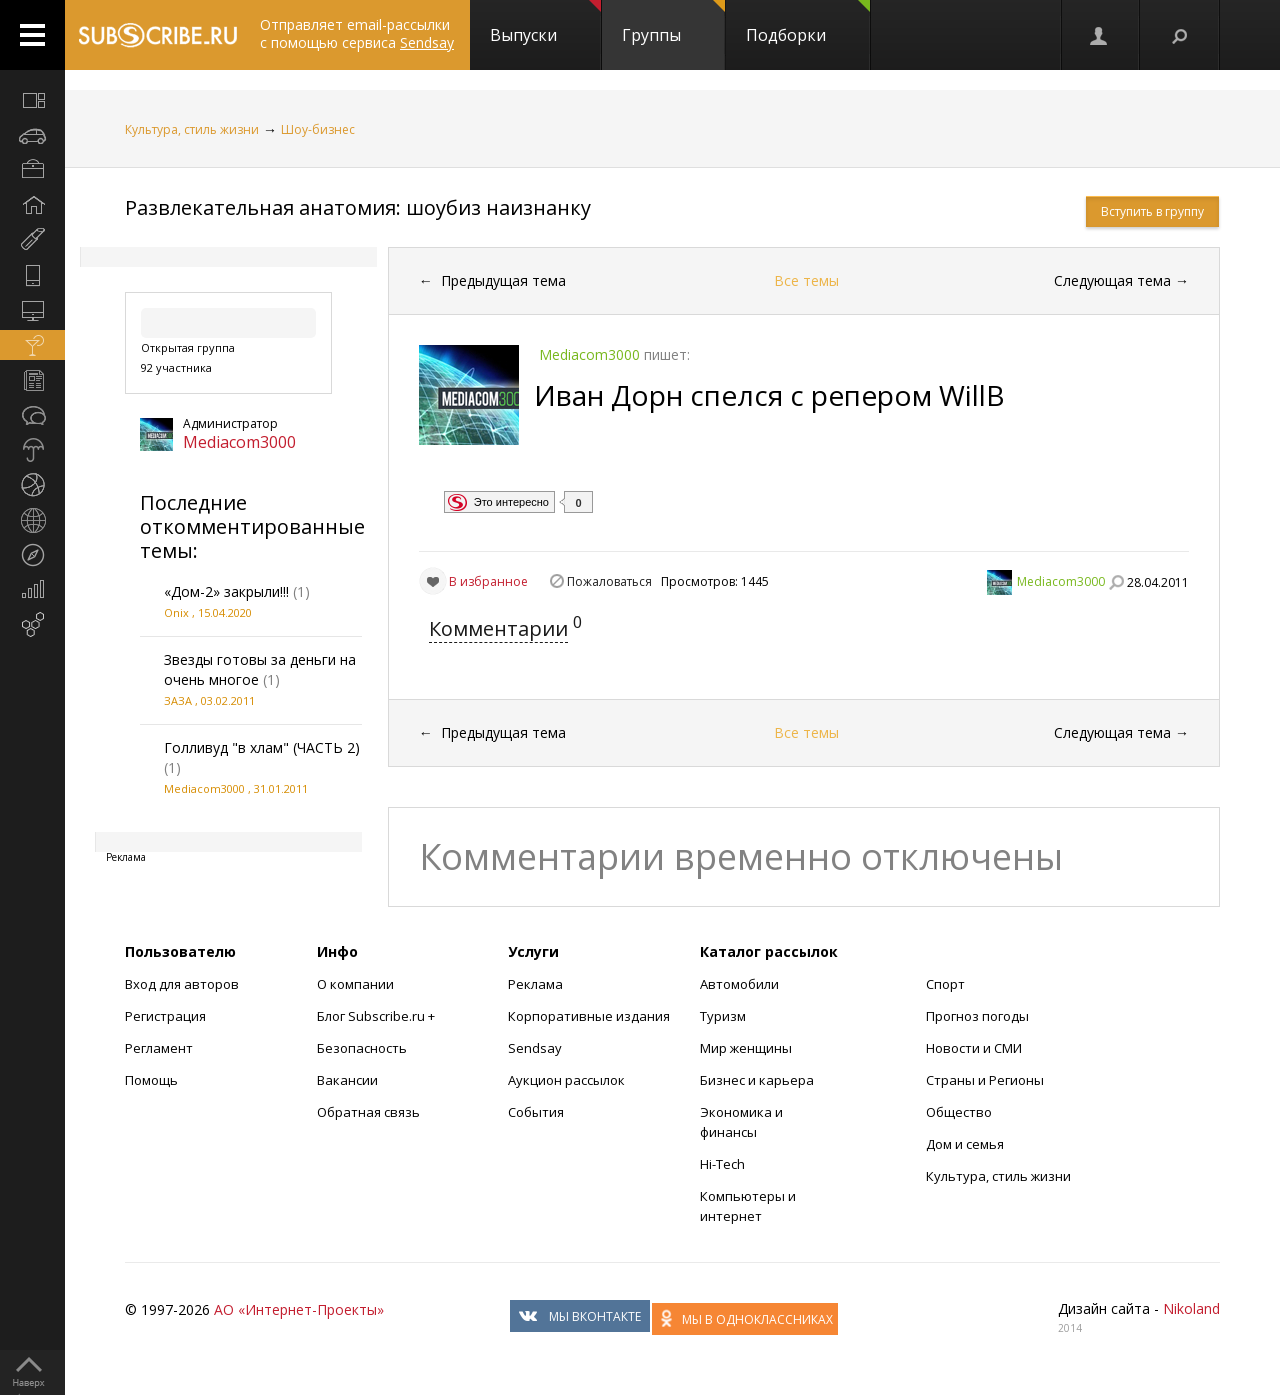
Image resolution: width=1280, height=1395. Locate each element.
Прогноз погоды (977, 1016)
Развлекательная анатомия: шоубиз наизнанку (358, 207)
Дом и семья (965, 1144)
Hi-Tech (722, 1164)
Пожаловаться (609, 581)
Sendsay (535, 1048)
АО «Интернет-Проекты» (299, 1309)
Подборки (808, 23)
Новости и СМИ (974, 1048)
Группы (673, 23)
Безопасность (362, 1048)
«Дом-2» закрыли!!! (226, 591)
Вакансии (347, 1080)
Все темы (806, 280)
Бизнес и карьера (757, 1080)
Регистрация (165, 1016)
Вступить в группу (1152, 211)
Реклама (535, 984)
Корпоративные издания (589, 1016)
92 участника (176, 367)
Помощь (151, 1080)
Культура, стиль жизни (192, 129)
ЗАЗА (178, 700)
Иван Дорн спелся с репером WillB (769, 395)
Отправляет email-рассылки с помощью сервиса (357, 33)
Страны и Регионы (985, 1080)
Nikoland (1191, 1308)
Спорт (945, 984)
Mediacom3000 (239, 442)
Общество (959, 1112)
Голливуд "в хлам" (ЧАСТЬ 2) (262, 747)
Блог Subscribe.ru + (377, 1016)
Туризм (723, 1016)
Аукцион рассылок (566, 1080)
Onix (176, 612)
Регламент (159, 1048)
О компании (355, 984)
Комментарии (498, 628)
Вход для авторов (182, 984)
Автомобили (739, 984)
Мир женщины (746, 1048)
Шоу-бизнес (318, 129)
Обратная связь (368, 1112)
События (536, 1112)
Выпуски (545, 23)
